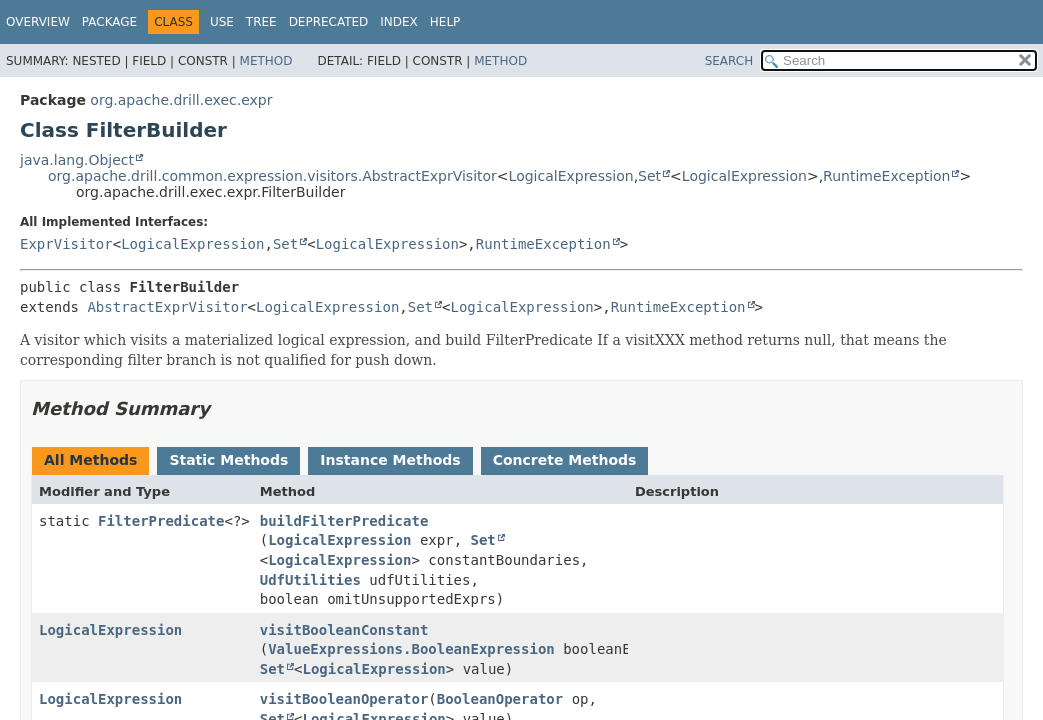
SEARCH (729, 61)
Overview (38, 22)
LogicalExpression (571, 176)
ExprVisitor (66, 244)
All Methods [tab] (90, 460)
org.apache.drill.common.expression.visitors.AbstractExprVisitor (272, 176)
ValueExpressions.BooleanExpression (411, 649)
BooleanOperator (500, 699)
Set (649, 176)
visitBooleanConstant (344, 630)
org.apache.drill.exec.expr (181, 100)
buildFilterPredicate (344, 521)
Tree (261, 22)
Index (399, 22)
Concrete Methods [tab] (565, 460)
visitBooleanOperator (344, 699)
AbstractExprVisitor (167, 307)
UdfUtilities (310, 580)
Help (445, 22)
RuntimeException (886, 176)
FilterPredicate (161, 521)
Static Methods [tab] (228, 460)
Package (109, 22)
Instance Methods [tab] (390, 460)
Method (266, 61)
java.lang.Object (77, 160)
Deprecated (329, 22)
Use (222, 22)
